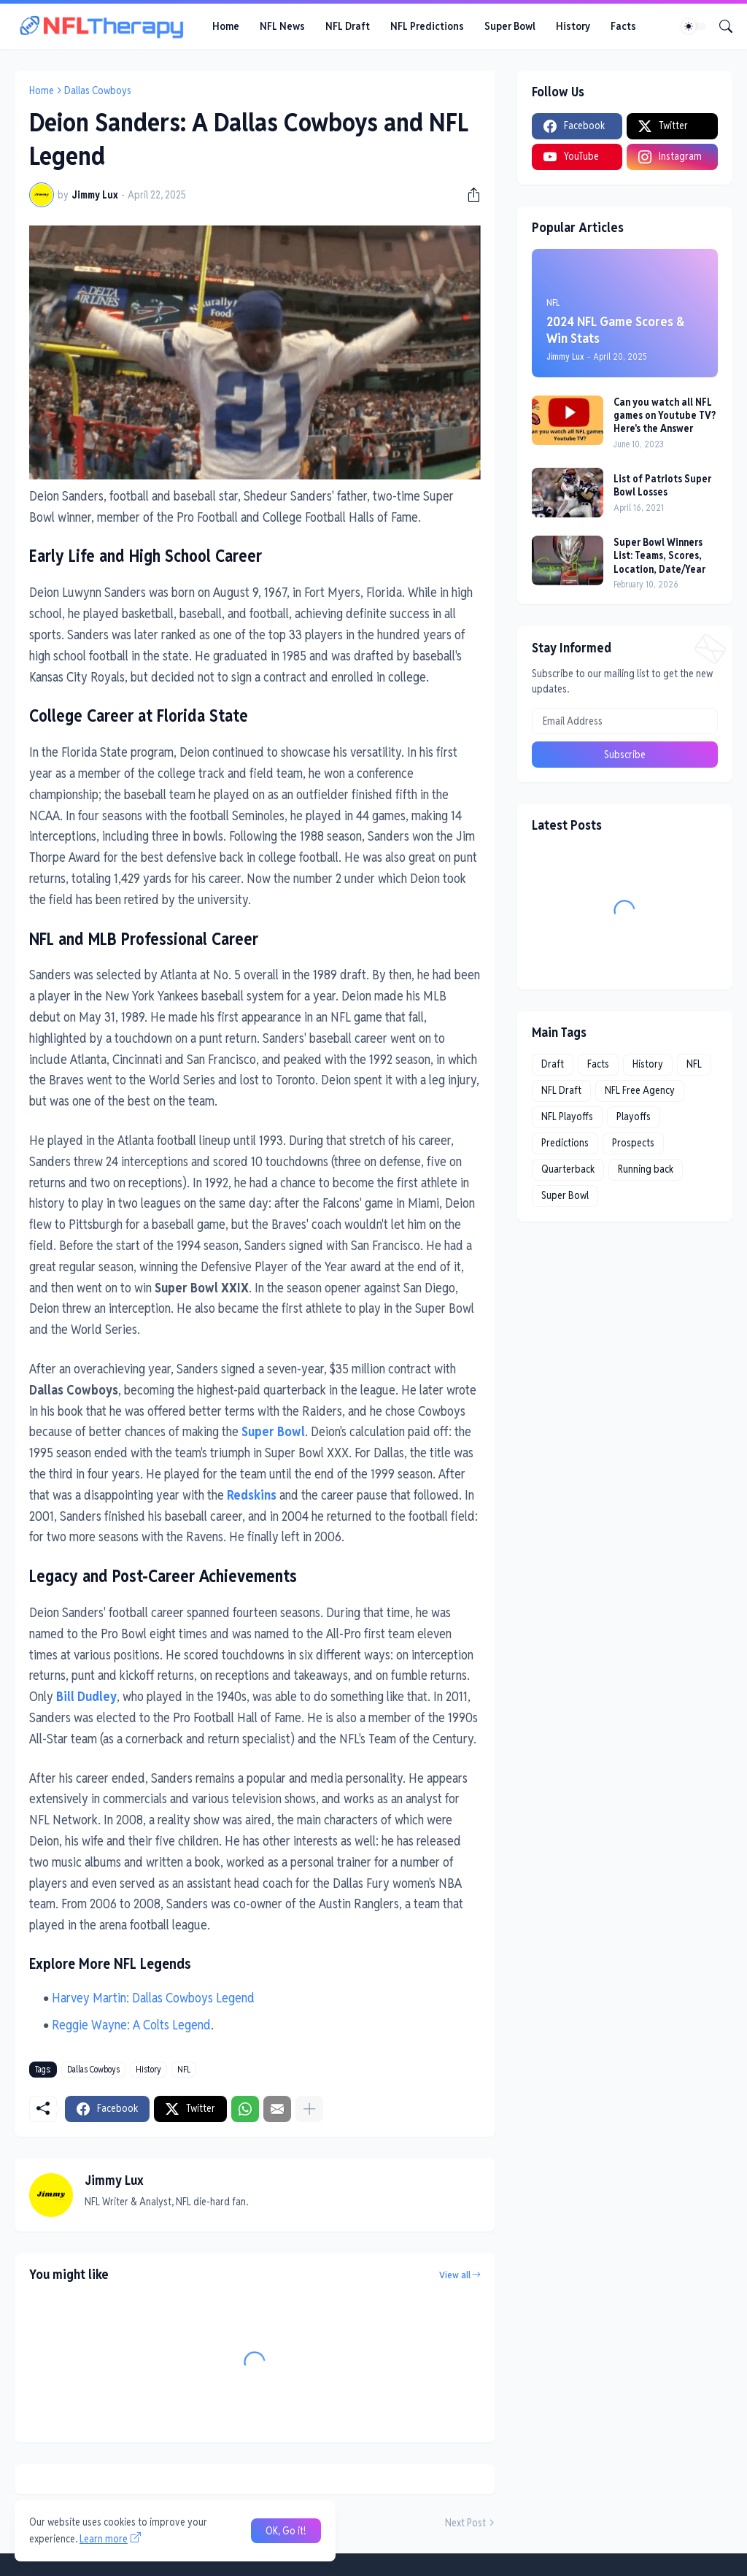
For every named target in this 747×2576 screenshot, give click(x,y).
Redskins (251, 1494)
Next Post (465, 2522)
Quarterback (568, 1169)
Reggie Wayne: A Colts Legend (131, 2024)
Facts (623, 26)
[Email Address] (625, 721)
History (573, 26)
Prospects (633, 1142)
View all (455, 2275)
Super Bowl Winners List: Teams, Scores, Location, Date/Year (659, 555)
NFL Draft (347, 26)
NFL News (282, 26)
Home (225, 26)
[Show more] (309, 2109)
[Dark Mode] (693, 26)
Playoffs (633, 1116)
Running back (645, 1169)
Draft (552, 1064)
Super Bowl (509, 26)
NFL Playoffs (567, 1116)
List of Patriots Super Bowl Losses (662, 485)
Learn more (104, 2538)
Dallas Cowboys (97, 90)
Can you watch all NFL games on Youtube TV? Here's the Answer (665, 415)
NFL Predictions (427, 26)
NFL (183, 2069)
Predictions (565, 1142)
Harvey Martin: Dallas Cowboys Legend (153, 1997)
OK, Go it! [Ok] (286, 2530)
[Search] (720, 26)
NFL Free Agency (640, 1090)
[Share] (468, 194)
